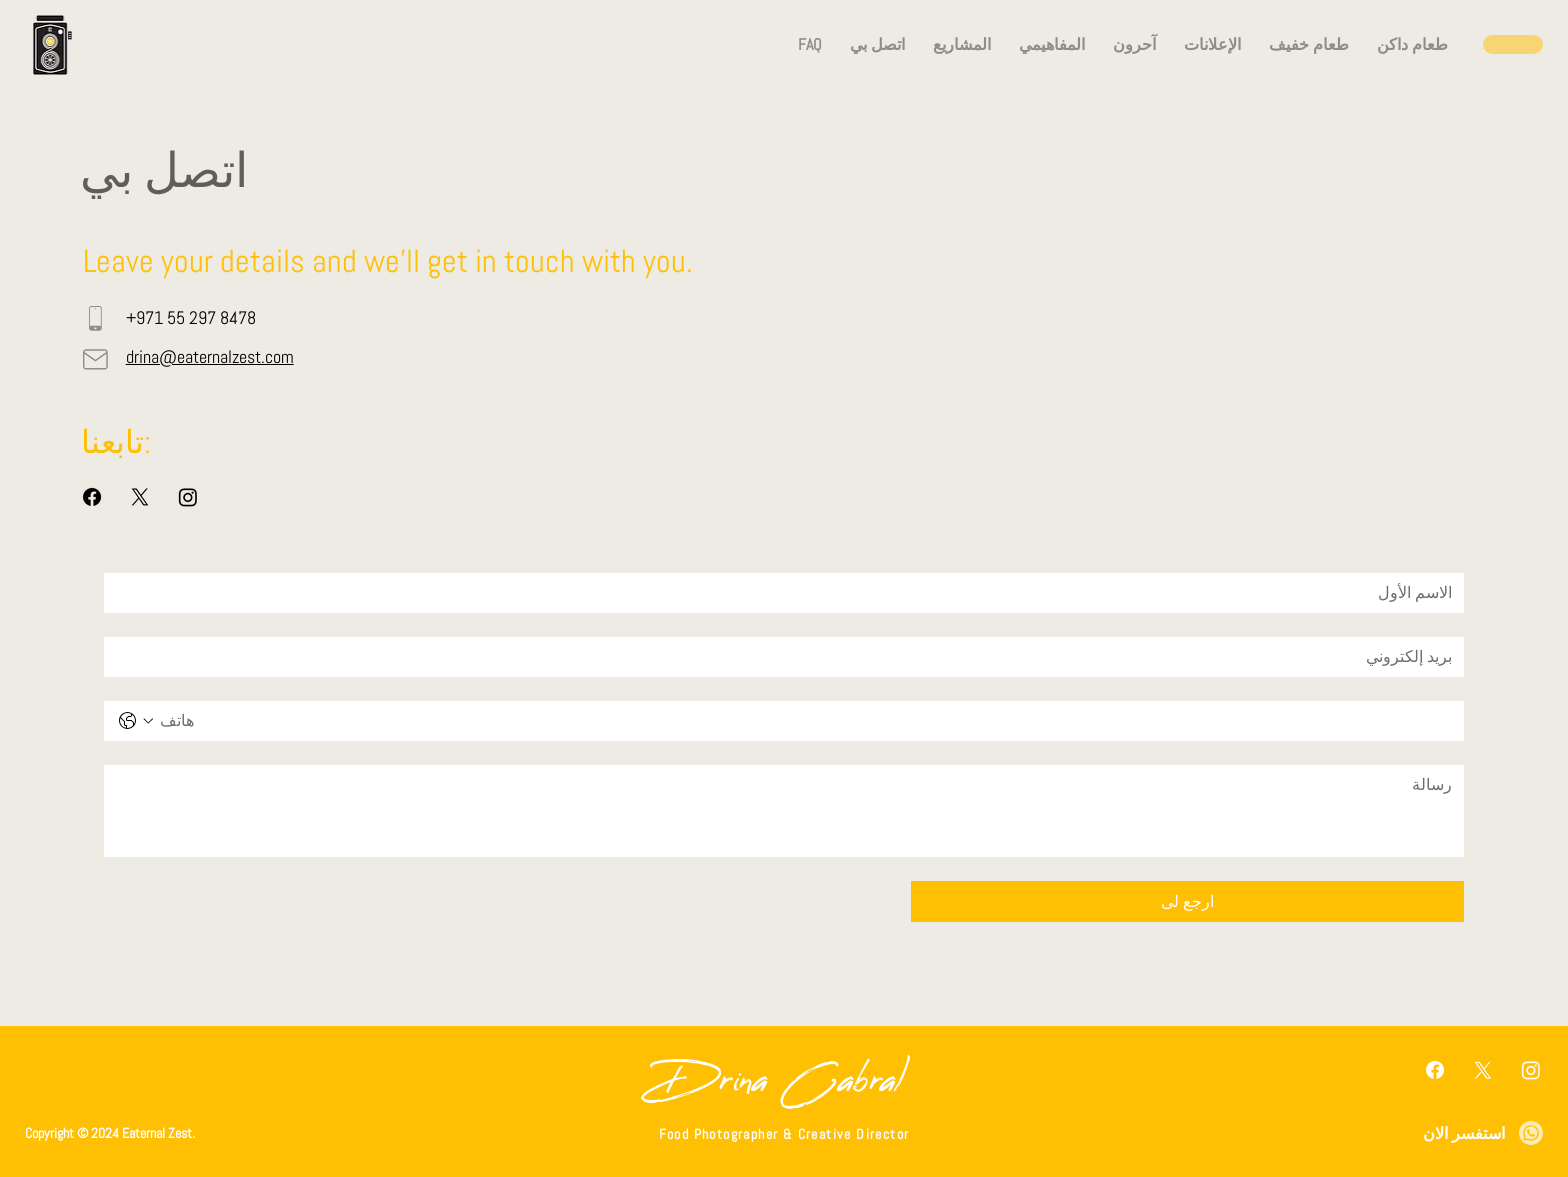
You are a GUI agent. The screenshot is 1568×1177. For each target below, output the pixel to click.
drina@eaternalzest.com (210, 356)
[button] (877, 44)
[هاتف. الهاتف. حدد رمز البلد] (136, 721)
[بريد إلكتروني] (790, 657)
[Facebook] (92, 497)
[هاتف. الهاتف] (804, 721)
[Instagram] (188, 497)
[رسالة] (784, 811)
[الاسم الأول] (790, 593)
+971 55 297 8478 (191, 317)
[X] (140, 497)
